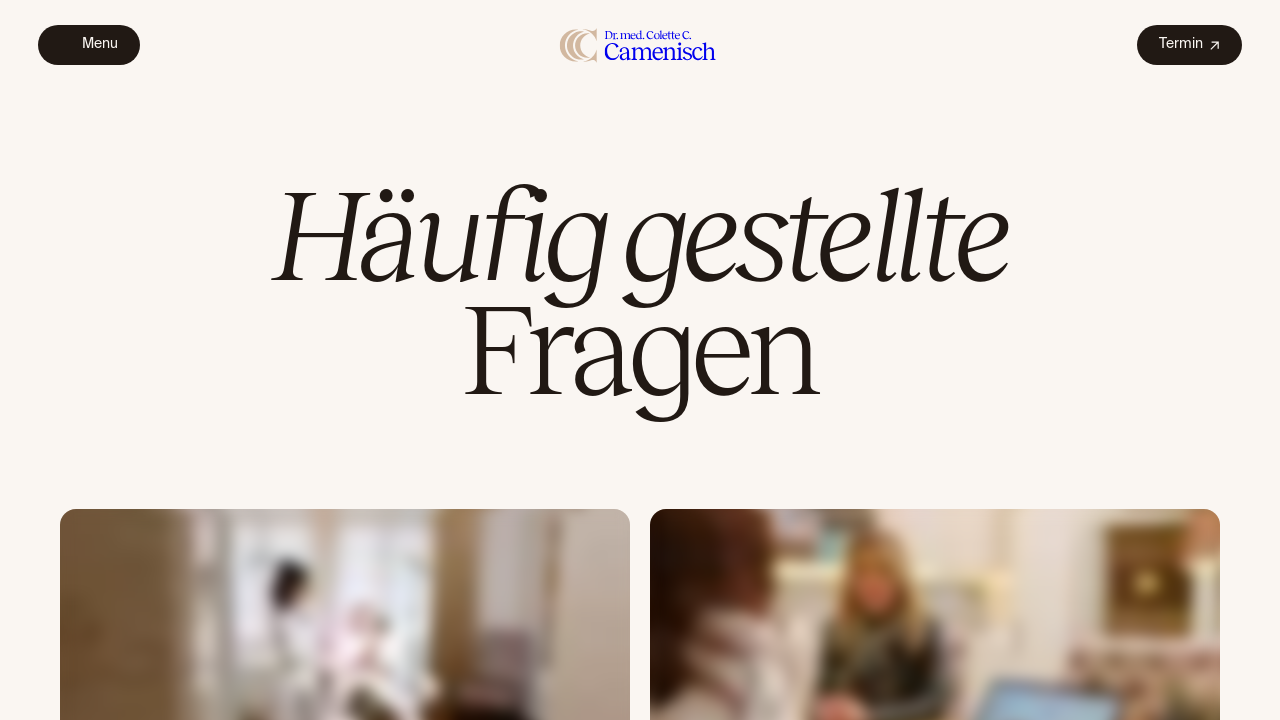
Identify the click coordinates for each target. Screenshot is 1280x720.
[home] (638, 44)
